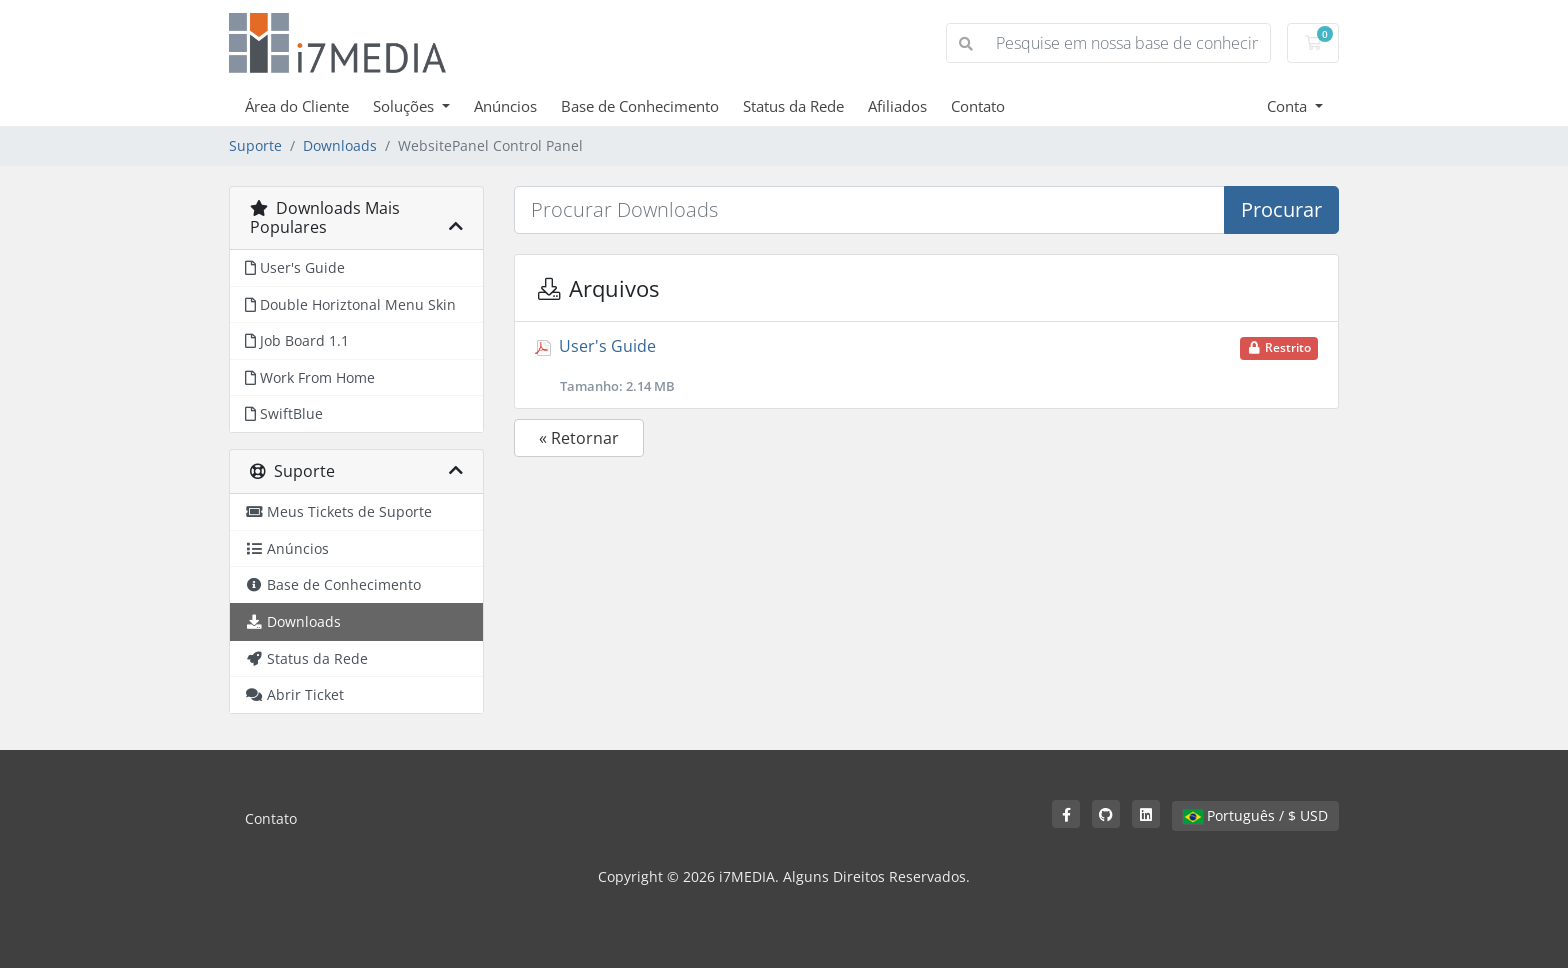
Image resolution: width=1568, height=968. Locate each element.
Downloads (340, 145)
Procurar (1281, 209)
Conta (1289, 106)
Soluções (405, 106)
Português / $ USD (1255, 815)
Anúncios (505, 106)
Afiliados (897, 106)
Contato (978, 106)
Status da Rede (793, 106)
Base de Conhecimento (640, 106)
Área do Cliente (297, 106)
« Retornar (579, 438)
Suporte (255, 145)
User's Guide (926, 365)
